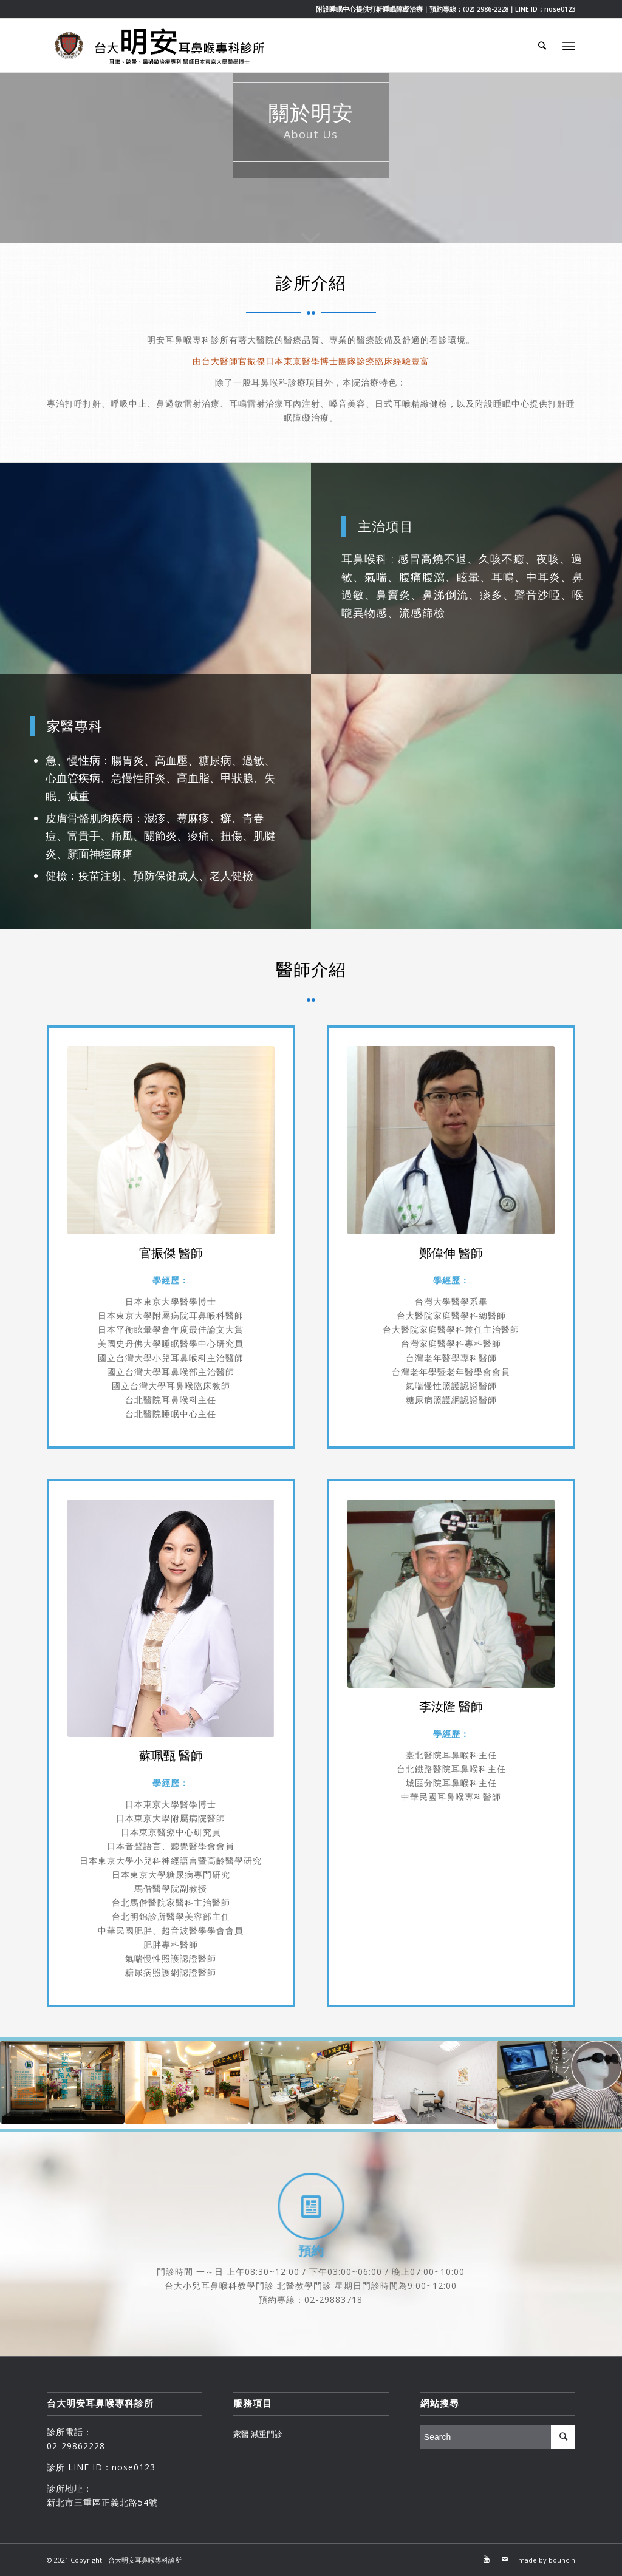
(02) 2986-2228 (485, 8)
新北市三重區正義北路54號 (102, 2502)
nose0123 (559, 8)
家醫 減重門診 (257, 2433)
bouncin (562, 2559)
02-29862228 (76, 2446)
